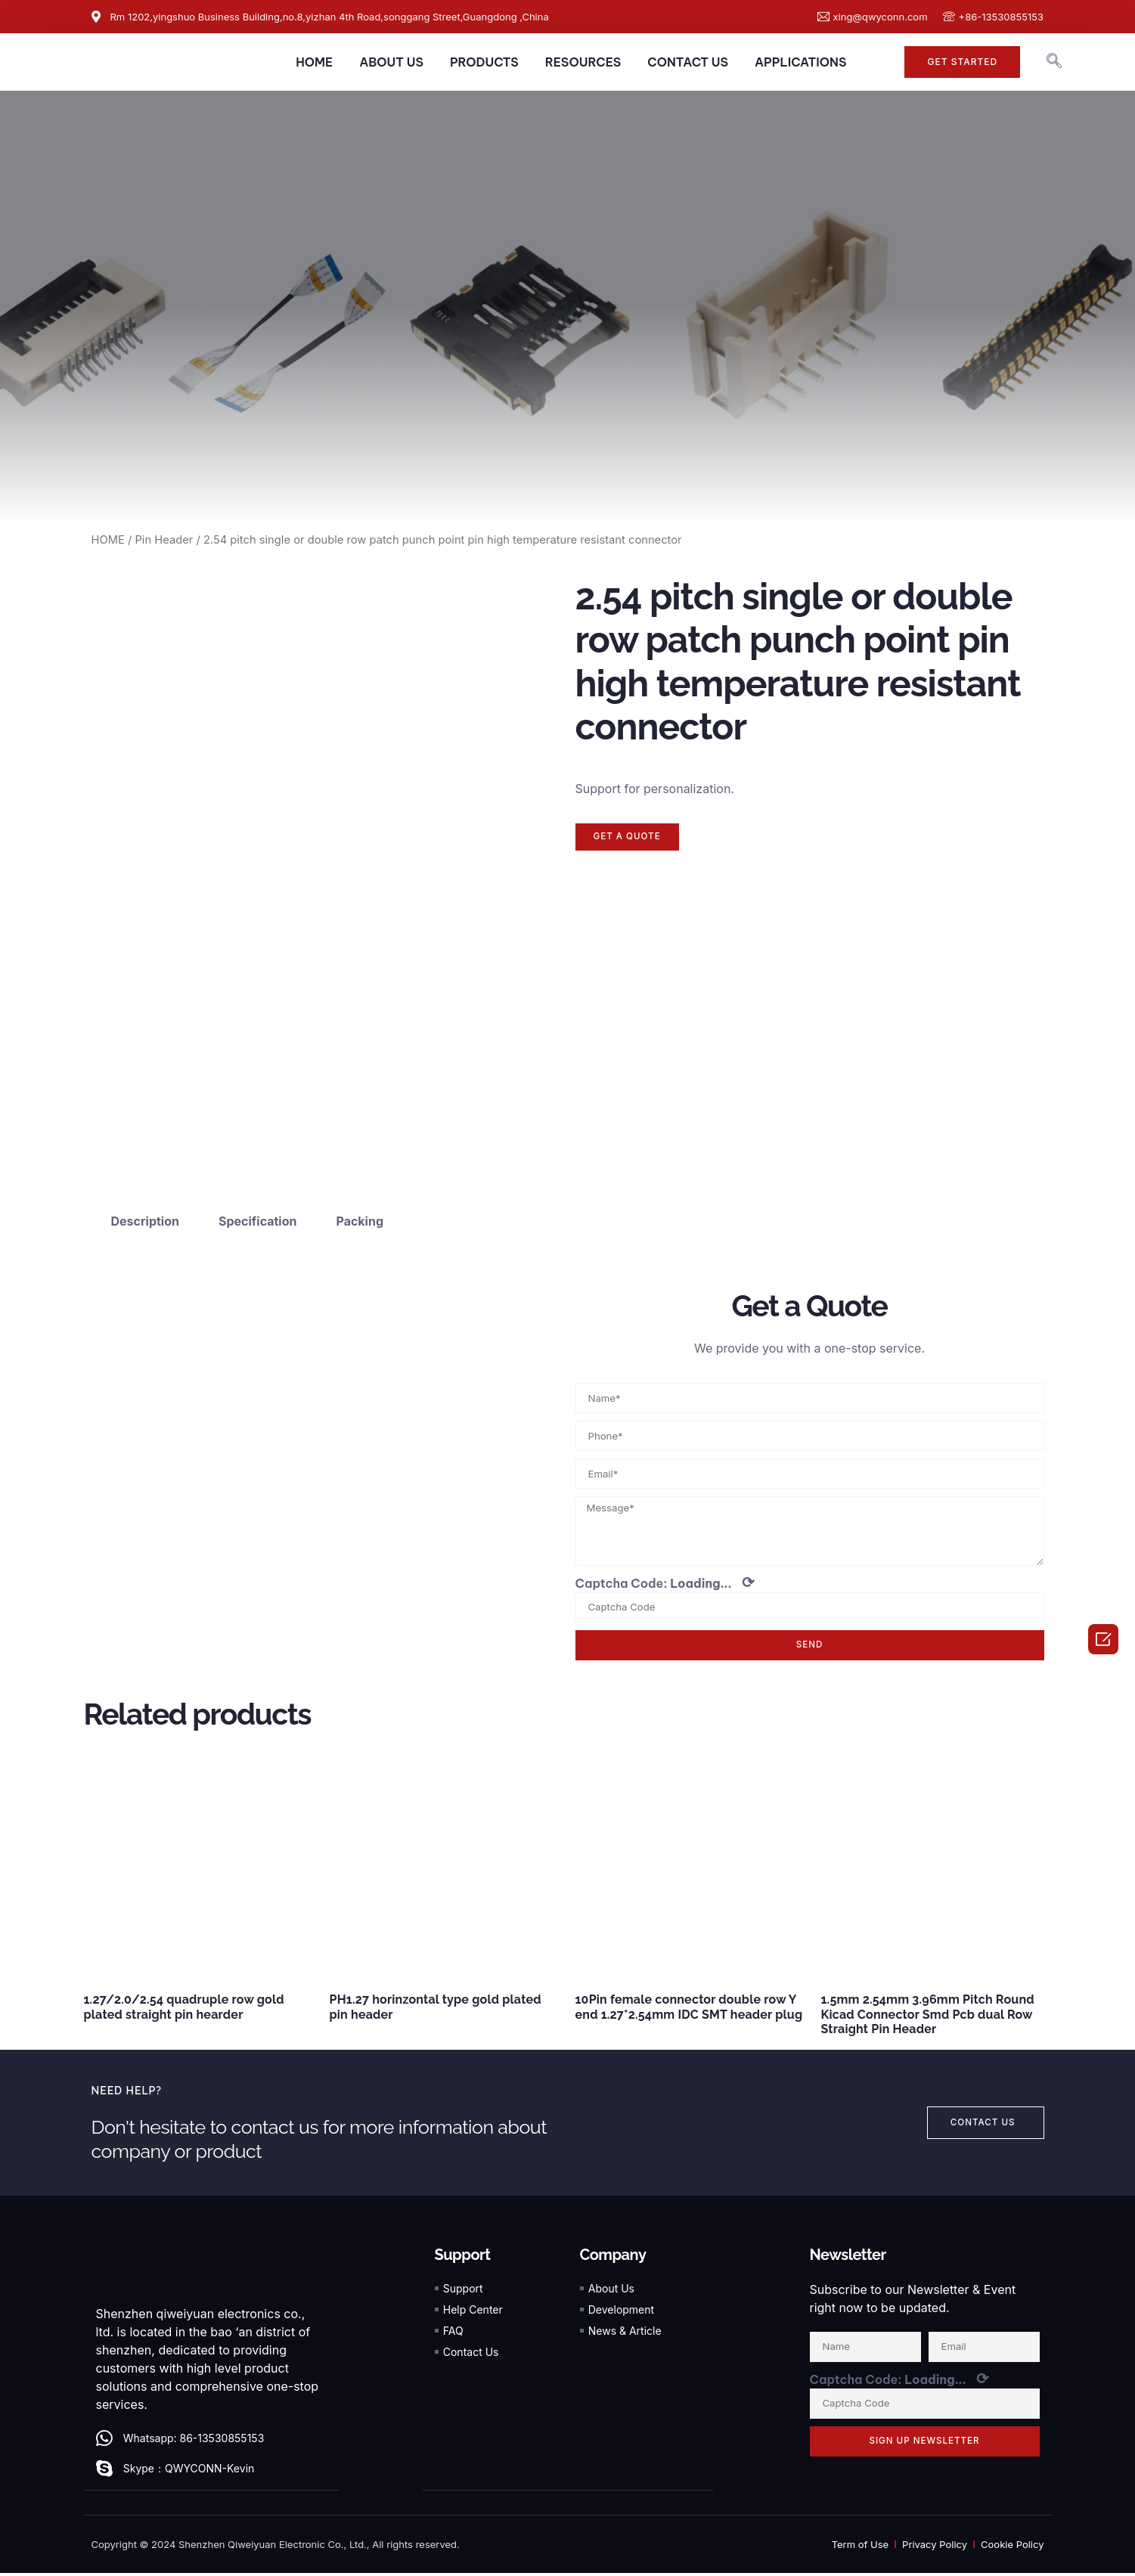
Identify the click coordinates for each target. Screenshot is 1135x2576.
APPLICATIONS (800, 62)
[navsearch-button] (1054, 62)
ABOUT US (391, 62)
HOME (314, 62)
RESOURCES (583, 62)
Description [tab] (145, 1221)
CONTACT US (687, 62)
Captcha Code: (665, 1585)
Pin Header (164, 540)
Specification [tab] (258, 1221)
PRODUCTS (484, 62)
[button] (962, 62)
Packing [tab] (359, 1221)
